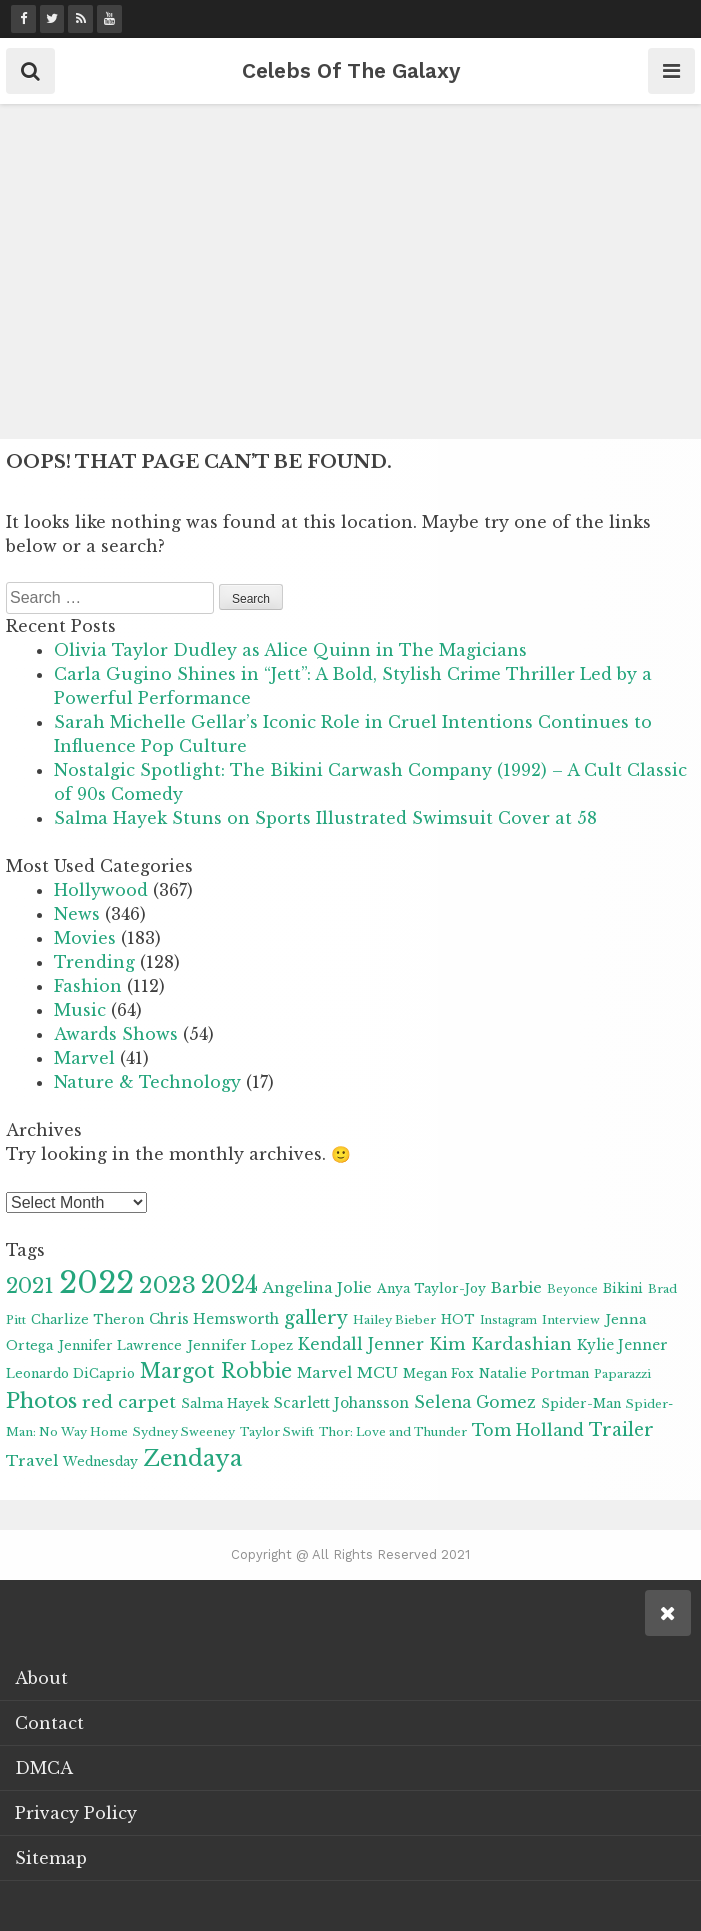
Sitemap (51, 1858)
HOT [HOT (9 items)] (458, 1319)
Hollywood (101, 890)
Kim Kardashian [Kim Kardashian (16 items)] (500, 1344)
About (41, 1678)
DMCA (44, 1768)
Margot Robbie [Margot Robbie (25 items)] (216, 1371)
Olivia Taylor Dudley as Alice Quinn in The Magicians (290, 650)
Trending (94, 962)
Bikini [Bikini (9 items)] (623, 1288)
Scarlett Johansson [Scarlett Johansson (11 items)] (341, 1403)
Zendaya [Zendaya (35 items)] (192, 1458)
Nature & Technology (147, 1082)
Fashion (88, 986)
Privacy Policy (76, 1813)
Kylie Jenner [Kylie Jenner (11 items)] (622, 1345)
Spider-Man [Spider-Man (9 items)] (581, 1403)
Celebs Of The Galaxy (351, 70)
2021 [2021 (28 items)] (30, 1286)
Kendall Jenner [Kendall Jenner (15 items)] (361, 1344)
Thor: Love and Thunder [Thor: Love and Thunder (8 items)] (393, 1432)
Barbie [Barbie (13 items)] (516, 1288)
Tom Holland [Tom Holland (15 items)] (528, 1430)
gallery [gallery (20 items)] (316, 1318)
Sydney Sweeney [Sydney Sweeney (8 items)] (184, 1432)
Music (80, 1010)
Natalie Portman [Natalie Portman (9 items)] (534, 1373)
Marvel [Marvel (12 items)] (324, 1373)
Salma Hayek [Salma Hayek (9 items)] (225, 1403)
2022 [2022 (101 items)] (96, 1283)
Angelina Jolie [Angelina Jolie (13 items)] (317, 1288)
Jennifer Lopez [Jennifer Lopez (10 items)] (240, 1345)
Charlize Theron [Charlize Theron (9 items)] (87, 1319)
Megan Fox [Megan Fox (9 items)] (438, 1373)
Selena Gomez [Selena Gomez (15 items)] (475, 1402)
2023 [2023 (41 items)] (167, 1285)
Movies (85, 938)
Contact (49, 1723)
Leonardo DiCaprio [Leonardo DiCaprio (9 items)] (70, 1373)
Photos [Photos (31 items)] (41, 1401)
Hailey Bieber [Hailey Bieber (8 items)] (394, 1320)
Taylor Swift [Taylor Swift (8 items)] (277, 1432)
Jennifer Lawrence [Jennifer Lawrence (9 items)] (120, 1345)
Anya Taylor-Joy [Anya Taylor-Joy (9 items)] (431, 1288)
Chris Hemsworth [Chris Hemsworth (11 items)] (214, 1319)
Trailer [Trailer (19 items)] (621, 1430)
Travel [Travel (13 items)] (32, 1461)
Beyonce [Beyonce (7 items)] (572, 1289)
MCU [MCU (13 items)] (377, 1373)
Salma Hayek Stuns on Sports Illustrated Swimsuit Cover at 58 (325, 818)
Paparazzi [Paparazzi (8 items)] (622, 1374)
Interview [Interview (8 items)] (571, 1320)
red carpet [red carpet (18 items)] (129, 1402)
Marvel (84, 1058)
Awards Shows (116, 1034)
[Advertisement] (350, 274)
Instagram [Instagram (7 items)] (508, 1320)
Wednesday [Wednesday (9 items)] (100, 1461)
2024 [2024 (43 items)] (229, 1285)
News (77, 914)
